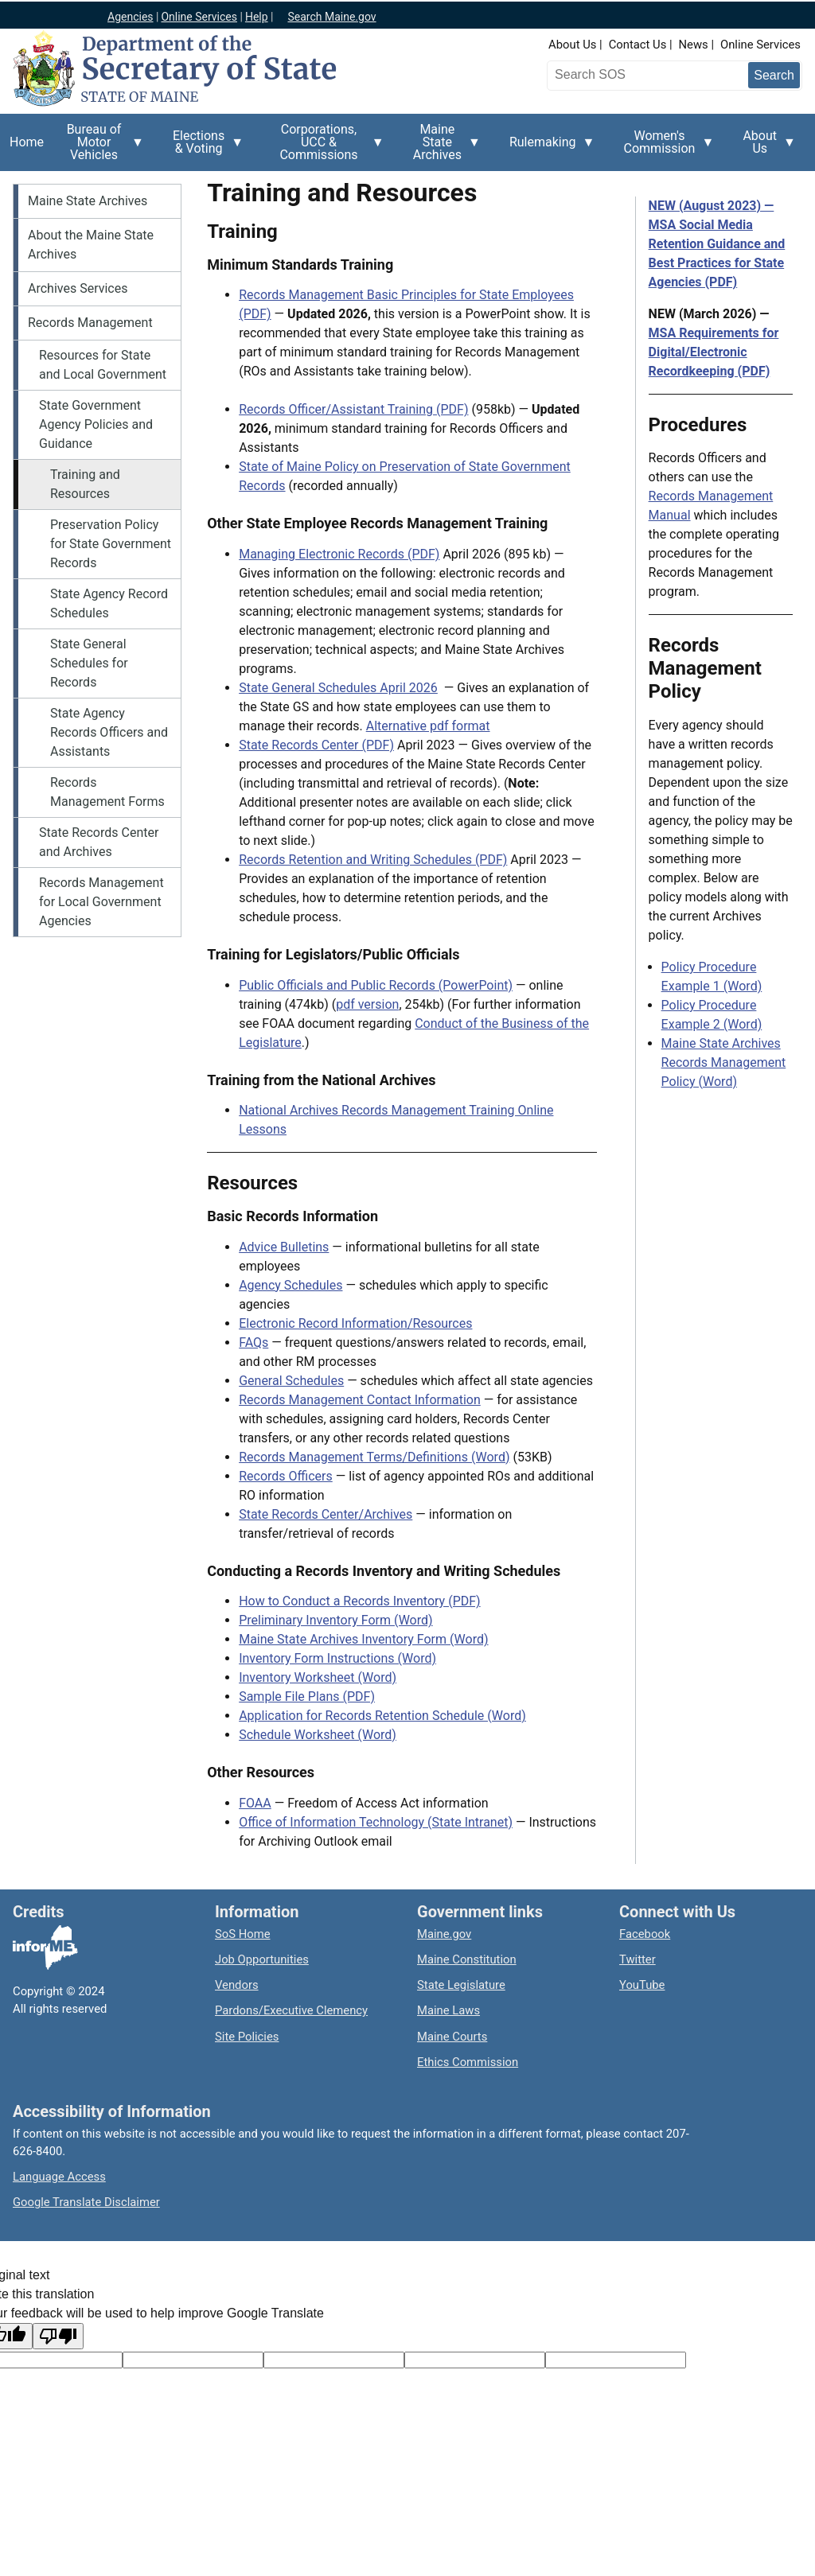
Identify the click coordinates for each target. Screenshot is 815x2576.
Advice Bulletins (284, 1247)
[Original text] (333, 2360)
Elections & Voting (203, 148)
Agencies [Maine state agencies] (130, 16)
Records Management (90, 322)
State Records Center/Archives (325, 1514)
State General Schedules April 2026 (338, 687)
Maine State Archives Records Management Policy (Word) (723, 1062)
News (693, 44)
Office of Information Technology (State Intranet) (376, 1822)
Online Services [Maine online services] (199, 16)
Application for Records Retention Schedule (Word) (382, 1715)
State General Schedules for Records (89, 663)
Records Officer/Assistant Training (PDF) (353, 409)
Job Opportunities (262, 1959)
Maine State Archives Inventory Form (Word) (363, 1639)
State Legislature (461, 1985)
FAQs (253, 1342)
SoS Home (243, 1934)
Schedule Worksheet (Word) (317, 1734)
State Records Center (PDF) (316, 745)
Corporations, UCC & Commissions (323, 146)
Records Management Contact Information (360, 1399)
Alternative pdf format (428, 725)
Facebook (644, 1934)
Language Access (59, 2176)
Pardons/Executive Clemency (291, 2010)
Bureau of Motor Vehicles (98, 146)
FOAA (255, 1803)
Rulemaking (547, 151)
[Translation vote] (615, 2360)
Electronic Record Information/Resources (355, 1323)
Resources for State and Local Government (102, 365)
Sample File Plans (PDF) (307, 1696)
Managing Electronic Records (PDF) (339, 554)
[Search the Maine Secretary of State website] (634, 75)
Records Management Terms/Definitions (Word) (374, 1457)
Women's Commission (664, 148)
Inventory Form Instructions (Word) (337, 1658)
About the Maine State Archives (91, 245)
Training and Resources (85, 484)
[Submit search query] (774, 75)
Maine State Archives (442, 146)
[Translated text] (474, 2360)
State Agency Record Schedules (109, 603)
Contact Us (638, 44)
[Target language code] (193, 2360)
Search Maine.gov (331, 16)
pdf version (367, 1004)
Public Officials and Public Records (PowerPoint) (376, 985)
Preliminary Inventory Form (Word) (335, 1620)
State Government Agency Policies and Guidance (96, 424)
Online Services (760, 44)
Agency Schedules (290, 1285)
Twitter (637, 1959)
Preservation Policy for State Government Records (110, 543)
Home (27, 142)
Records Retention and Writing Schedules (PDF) (373, 859)
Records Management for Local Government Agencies (101, 901)
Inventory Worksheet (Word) (317, 1677)
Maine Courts (452, 2036)
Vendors (237, 1985)
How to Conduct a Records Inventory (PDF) (359, 1601)
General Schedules (291, 1380)
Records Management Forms (107, 792)
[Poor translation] (58, 2336)
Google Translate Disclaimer (86, 2202)
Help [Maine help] (256, 16)
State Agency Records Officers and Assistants (109, 732)
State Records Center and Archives (98, 842)
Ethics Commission (467, 2062)
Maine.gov (444, 1934)
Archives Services (77, 288)
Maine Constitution (467, 1959)
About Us (572, 44)
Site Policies (247, 2036)
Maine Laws (448, 2010)
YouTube (642, 1985)
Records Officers (286, 1476)
